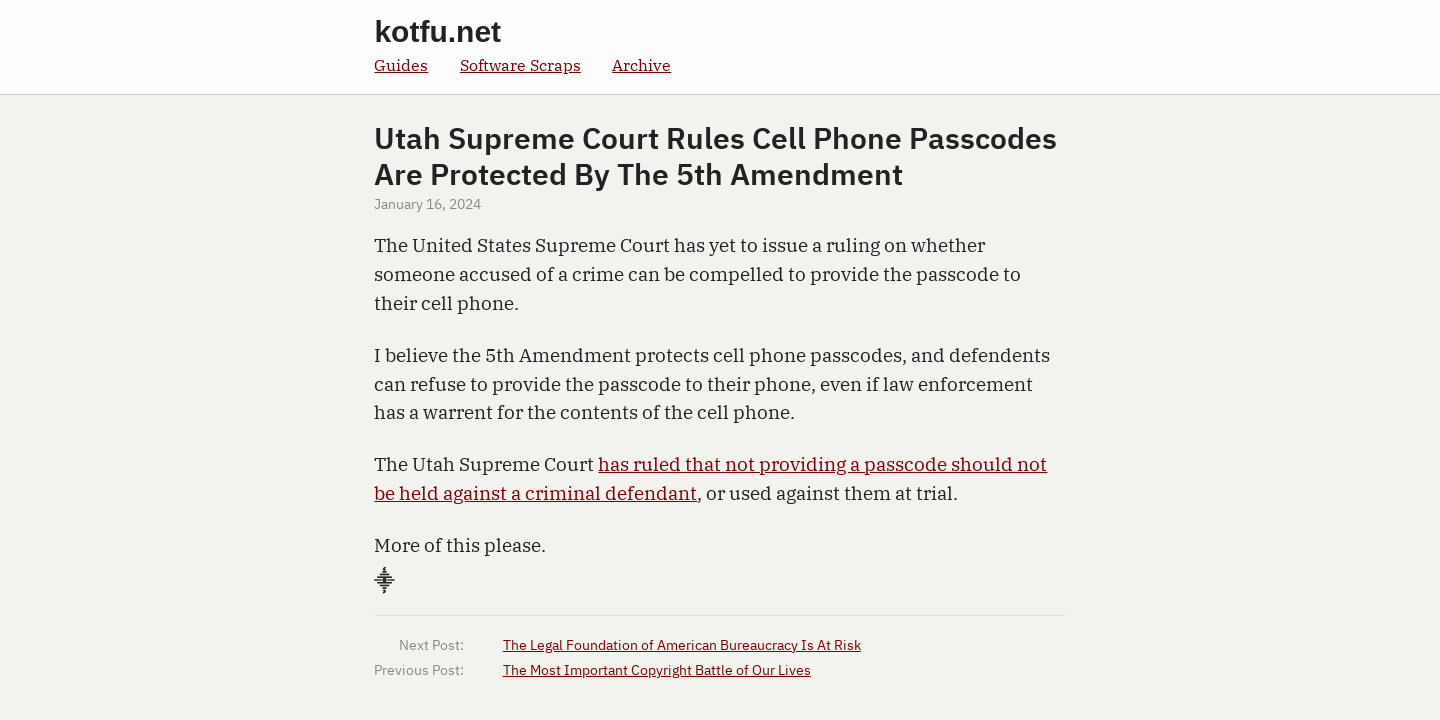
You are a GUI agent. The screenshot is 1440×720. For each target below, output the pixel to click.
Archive (641, 64)
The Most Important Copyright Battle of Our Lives (657, 671)
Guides (401, 64)
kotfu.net (437, 31)
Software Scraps (520, 64)
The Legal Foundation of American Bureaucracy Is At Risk (682, 646)
